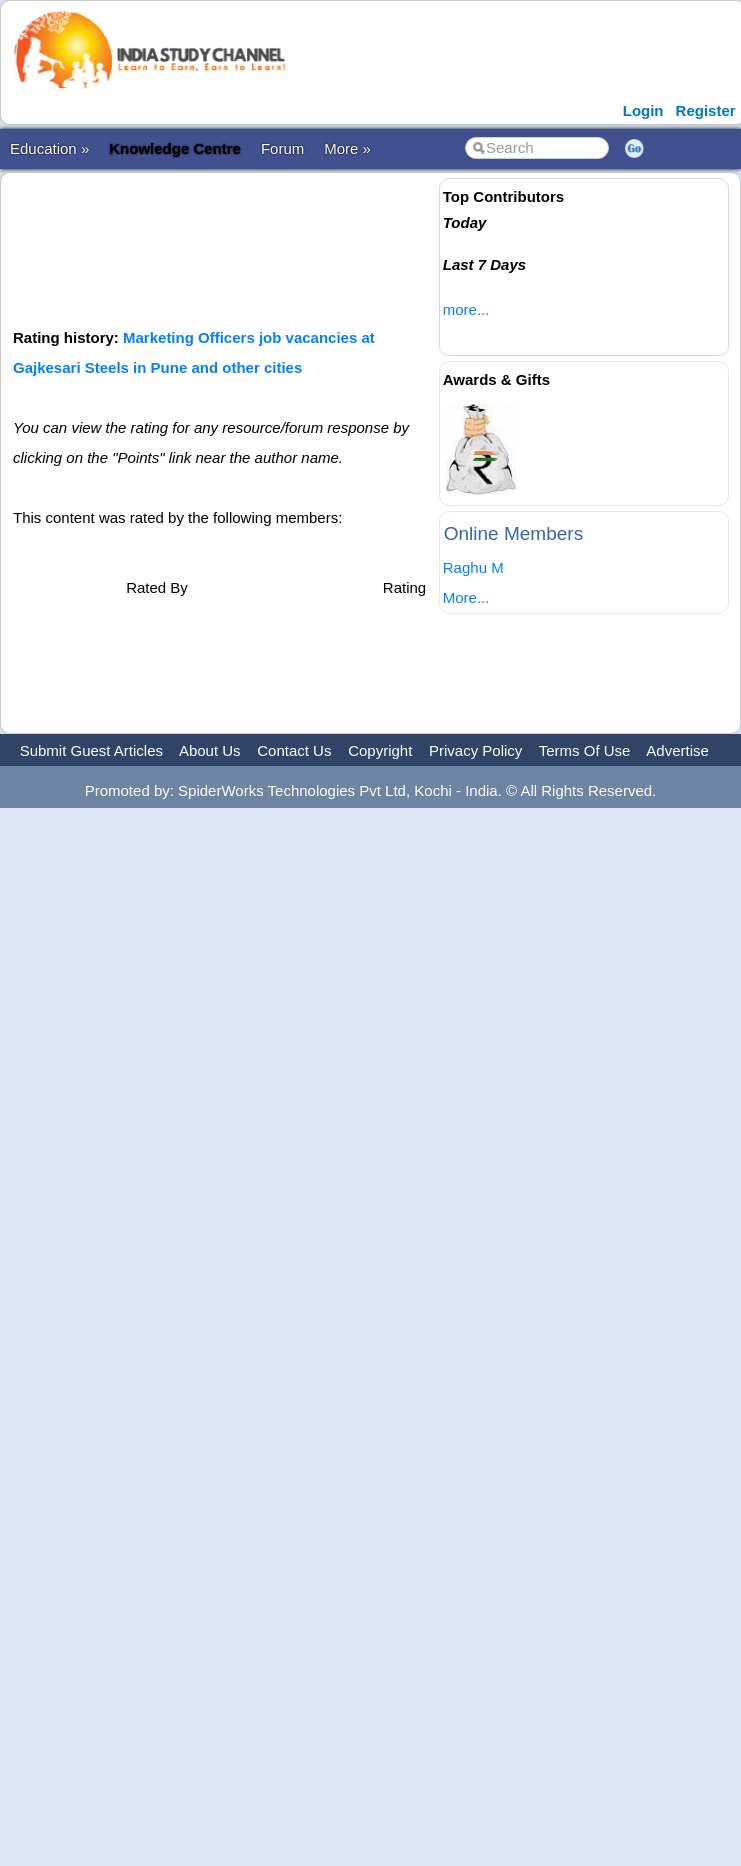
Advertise (677, 750)
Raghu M (473, 567)
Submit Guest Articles (91, 750)
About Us (210, 750)
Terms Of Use (585, 750)
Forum (282, 148)
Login (643, 110)
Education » (49, 148)
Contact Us (294, 750)
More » (347, 148)
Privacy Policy (475, 750)
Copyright (380, 750)
